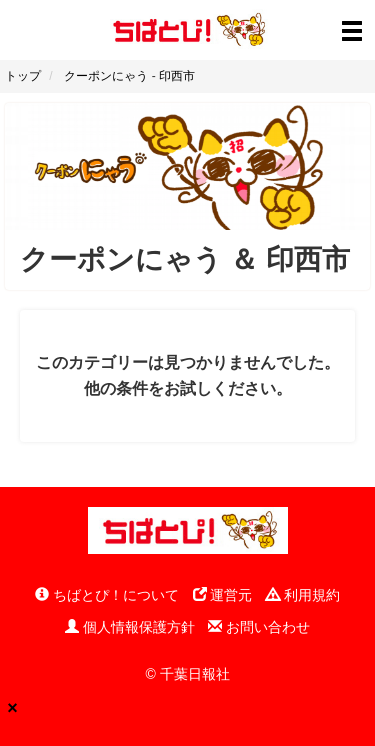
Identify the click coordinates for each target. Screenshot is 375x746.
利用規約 (303, 595)
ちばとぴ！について (107, 595)
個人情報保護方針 (130, 627)
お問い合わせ (259, 627)
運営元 (223, 595)
